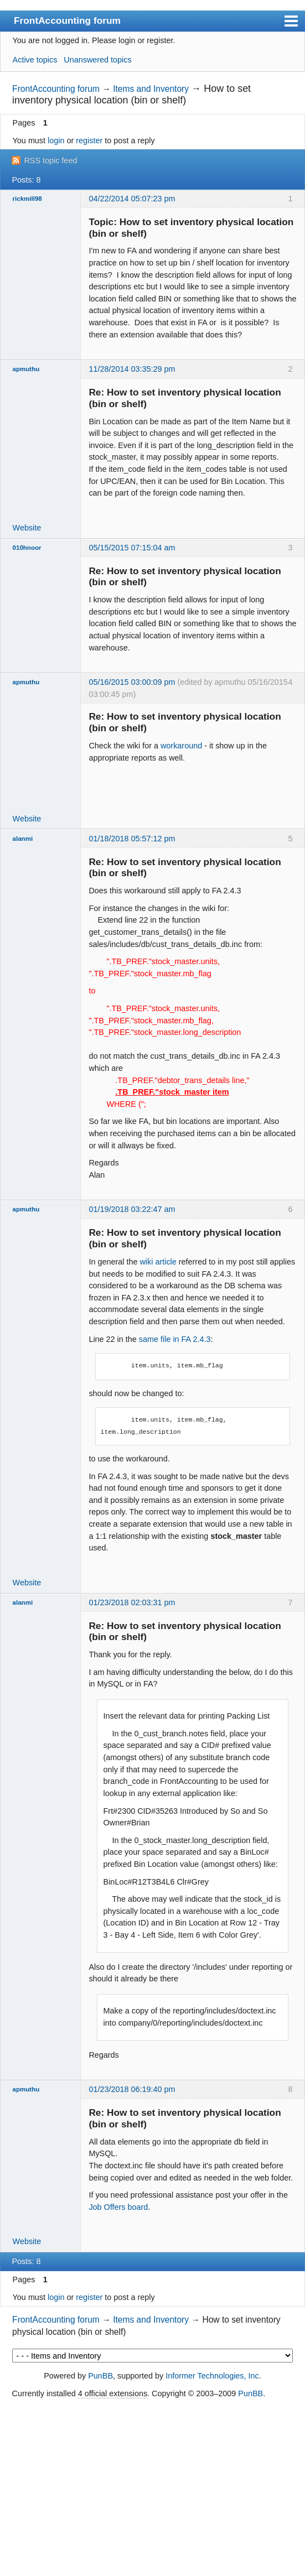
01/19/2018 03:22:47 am (132, 1209)
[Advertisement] (152, 2488)
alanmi (23, 838)
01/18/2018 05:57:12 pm (132, 838)
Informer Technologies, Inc (212, 2375)
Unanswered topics (97, 59)
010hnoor (27, 547)
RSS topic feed (50, 160)
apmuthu (26, 369)
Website (27, 527)
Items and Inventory (151, 88)
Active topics (35, 59)
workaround (181, 745)
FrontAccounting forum (67, 20)
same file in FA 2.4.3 (175, 1339)
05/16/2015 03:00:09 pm (132, 682)
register (89, 140)
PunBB (100, 2375)
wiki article (157, 1261)
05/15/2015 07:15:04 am (132, 547)
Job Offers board (118, 2207)
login (56, 140)
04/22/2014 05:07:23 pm (132, 198)
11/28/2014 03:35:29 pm (132, 369)
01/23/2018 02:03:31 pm (132, 1602)
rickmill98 (27, 198)
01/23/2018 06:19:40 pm (132, 2089)
